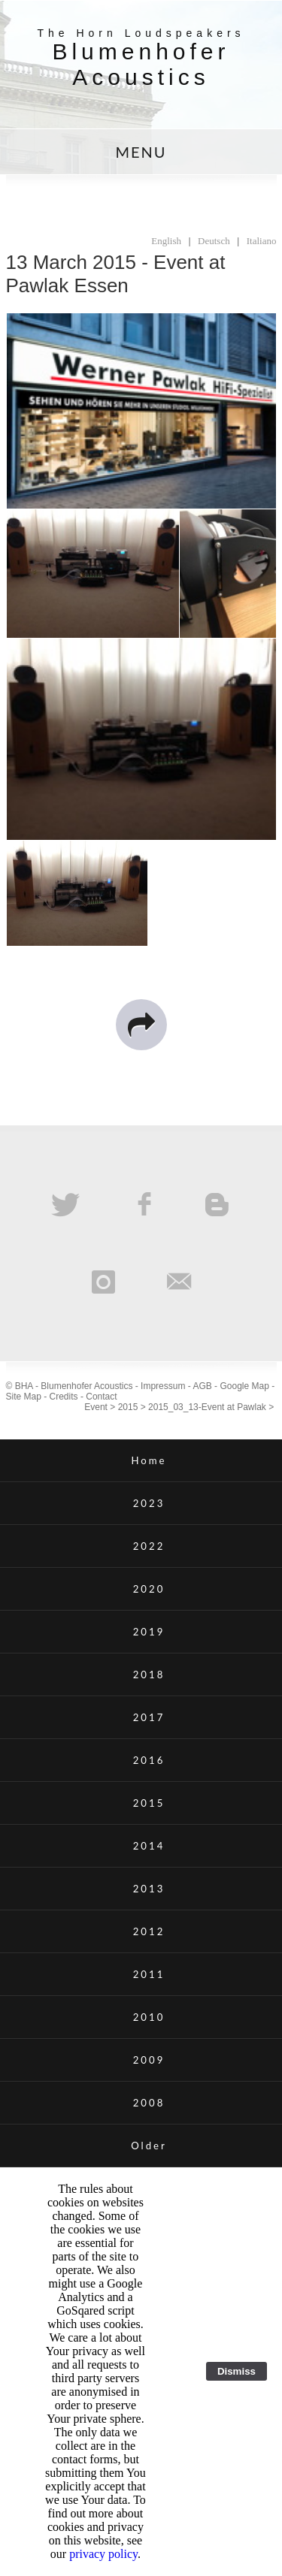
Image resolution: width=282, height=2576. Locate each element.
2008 (149, 2103)
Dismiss (236, 2371)
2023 (149, 1503)
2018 (149, 1675)
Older (149, 2146)
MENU (140, 152)
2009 (149, 2060)
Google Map (244, 1386)
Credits (64, 1396)
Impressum (163, 1386)
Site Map (23, 1396)
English (166, 240)
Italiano (262, 240)
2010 (149, 2017)
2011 (149, 1974)
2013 (149, 1889)
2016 (149, 1760)
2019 (149, 1632)
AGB (202, 1386)
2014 (149, 1846)
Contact (101, 1396)
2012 (149, 1931)
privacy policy (103, 2553)
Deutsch (214, 240)
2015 (128, 1407)
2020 (149, 1589)
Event (96, 1407)
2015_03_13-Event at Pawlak (207, 1407)
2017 (149, 1717)
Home (148, 1460)
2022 (149, 1546)
